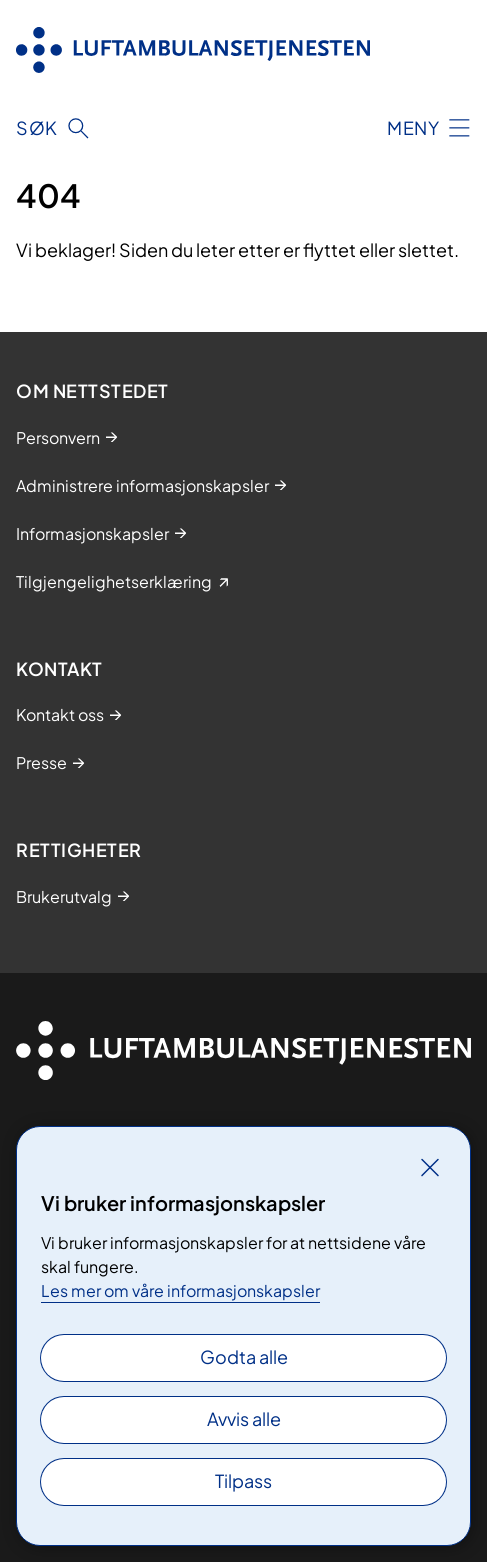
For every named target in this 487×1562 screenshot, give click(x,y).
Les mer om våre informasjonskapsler (180, 1290)
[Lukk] (430, 1167)
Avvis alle (244, 1418)
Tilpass (243, 1480)
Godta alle (244, 1356)
